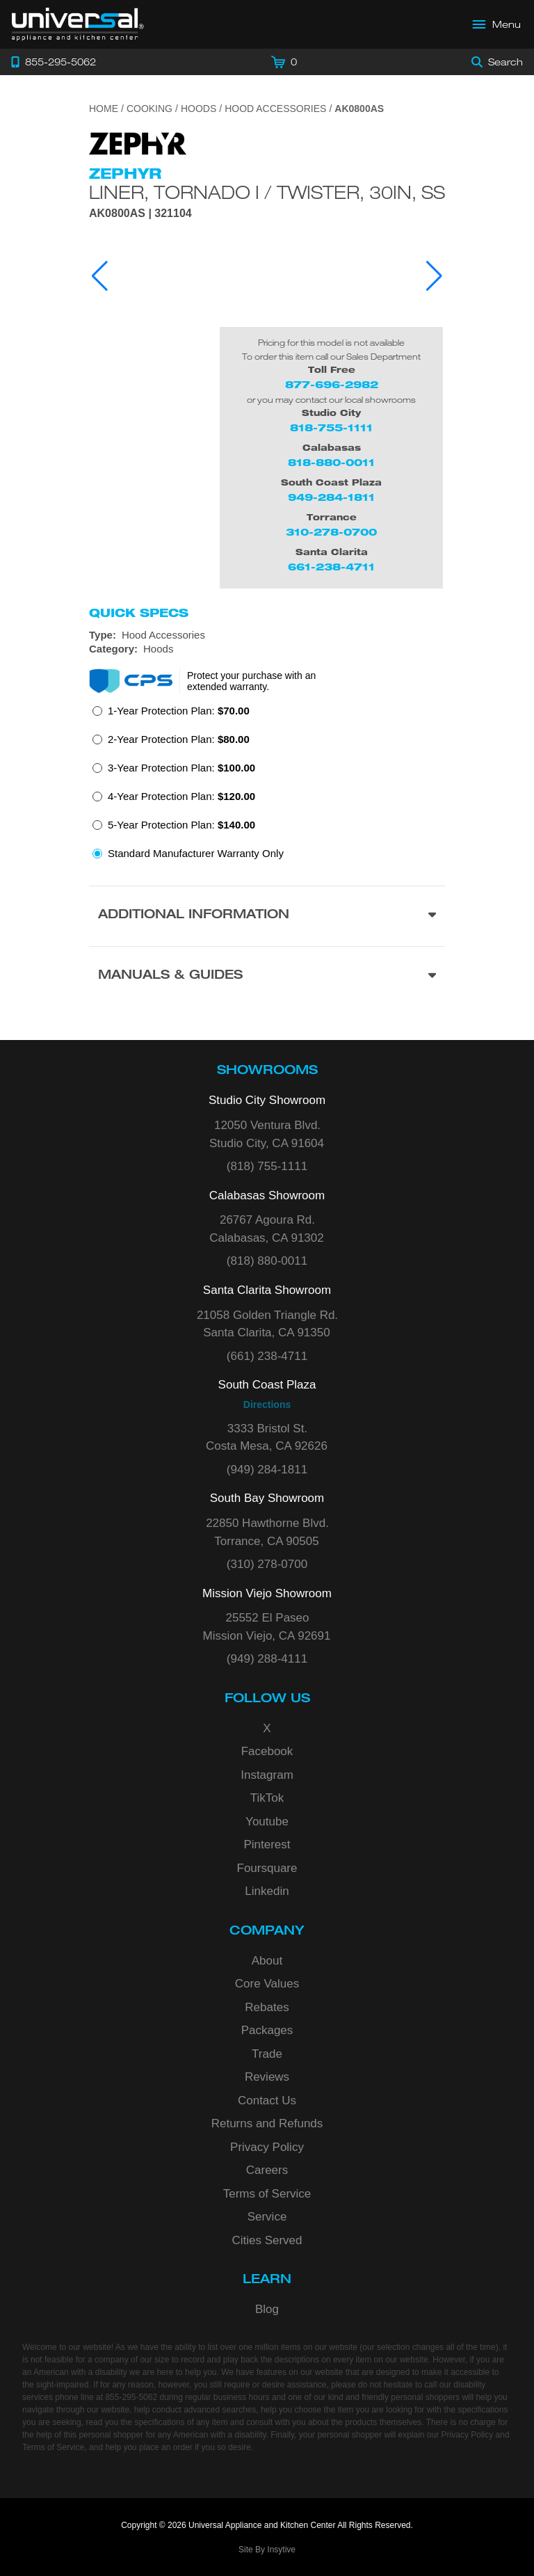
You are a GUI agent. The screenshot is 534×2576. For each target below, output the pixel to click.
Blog (267, 2309)
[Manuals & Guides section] (267, 976)
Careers (267, 2170)
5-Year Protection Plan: (181, 825)
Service (267, 2216)
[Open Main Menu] (497, 24)
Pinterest (266, 1844)
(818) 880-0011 (267, 1260)
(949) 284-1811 (267, 1469)
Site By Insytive (267, 2549)
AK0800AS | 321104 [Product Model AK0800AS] (140, 213)
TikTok (267, 1798)
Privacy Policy (267, 2147)
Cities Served (267, 2240)
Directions (267, 1404)
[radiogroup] (267, 786)
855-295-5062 (131, 2397)
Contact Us (267, 2100)
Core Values (267, 1983)
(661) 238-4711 (267, 1356)
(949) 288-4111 (267, 1658)
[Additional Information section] (267, 915)
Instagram (267, 1775)
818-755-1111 (331, 427)
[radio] (171, 715)
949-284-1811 (331, 497)
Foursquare (267, 1868)
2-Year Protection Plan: (179, 739)
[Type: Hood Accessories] (267, 635)
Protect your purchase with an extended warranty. (251, 681)
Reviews (267, 2076)
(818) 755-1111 (267, 1166)
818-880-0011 (331, 462)
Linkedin (267, 1891)
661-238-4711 (331, 566)
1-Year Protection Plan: (179, 711)
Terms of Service (267, 2193)
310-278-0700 (331, 531)
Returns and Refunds (267, 2123)
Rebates (267, 2007)
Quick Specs (138, 612)
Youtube (267, 1821)
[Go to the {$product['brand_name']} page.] (137, 142)
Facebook (267, 1751)
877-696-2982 (331, 384)
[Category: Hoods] (267, 649)
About (267, 1960)
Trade (267, 2054)
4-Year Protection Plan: (181, 796)
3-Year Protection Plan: (181, 768)
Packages (267, 2030)
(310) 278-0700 (267, 1564)
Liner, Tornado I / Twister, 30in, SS (267, 192)
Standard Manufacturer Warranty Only (196, 853)
